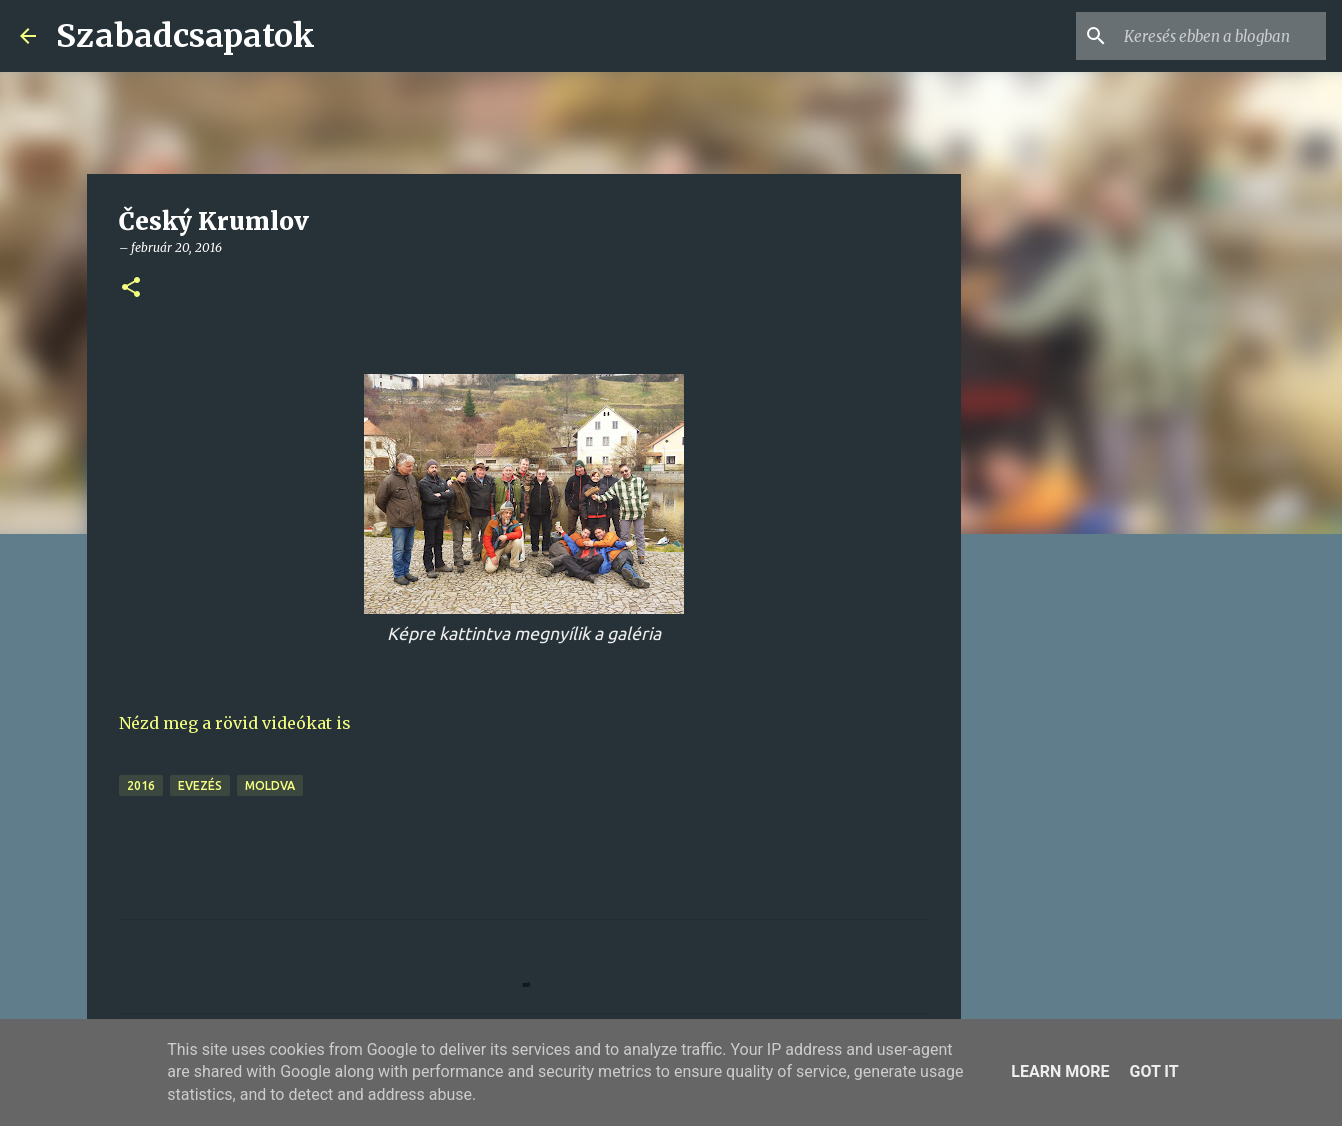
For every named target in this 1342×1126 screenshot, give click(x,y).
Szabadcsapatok (185, 36)
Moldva (270, 785)
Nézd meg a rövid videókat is (235, 723)
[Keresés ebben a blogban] (1221, 36)
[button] (131, 288)
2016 (141, 785)
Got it (1153, 1071)
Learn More (1060, 1071)
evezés (200, 785)
